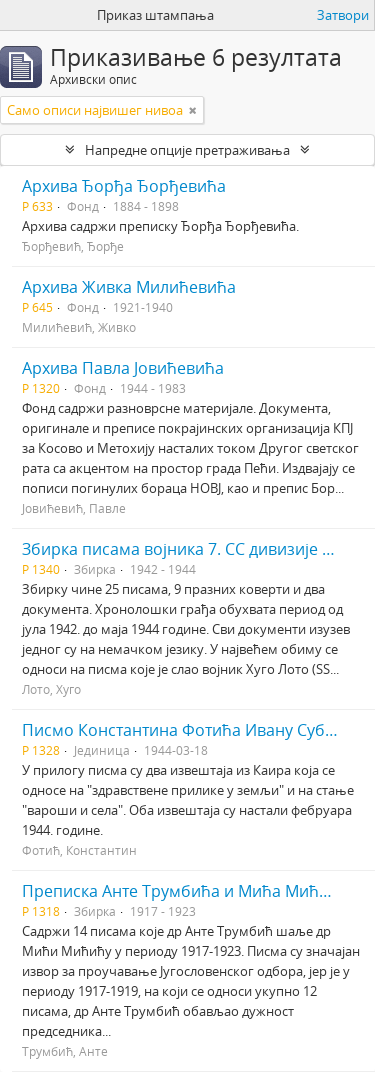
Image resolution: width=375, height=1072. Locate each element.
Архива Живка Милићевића (129, 287)
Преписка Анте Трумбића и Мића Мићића (185, 891)
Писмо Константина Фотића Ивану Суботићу (196, 730)
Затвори (343, 15)
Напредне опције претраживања (187, 150)
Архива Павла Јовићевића (123, 368)
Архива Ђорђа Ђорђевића (124, 186)
